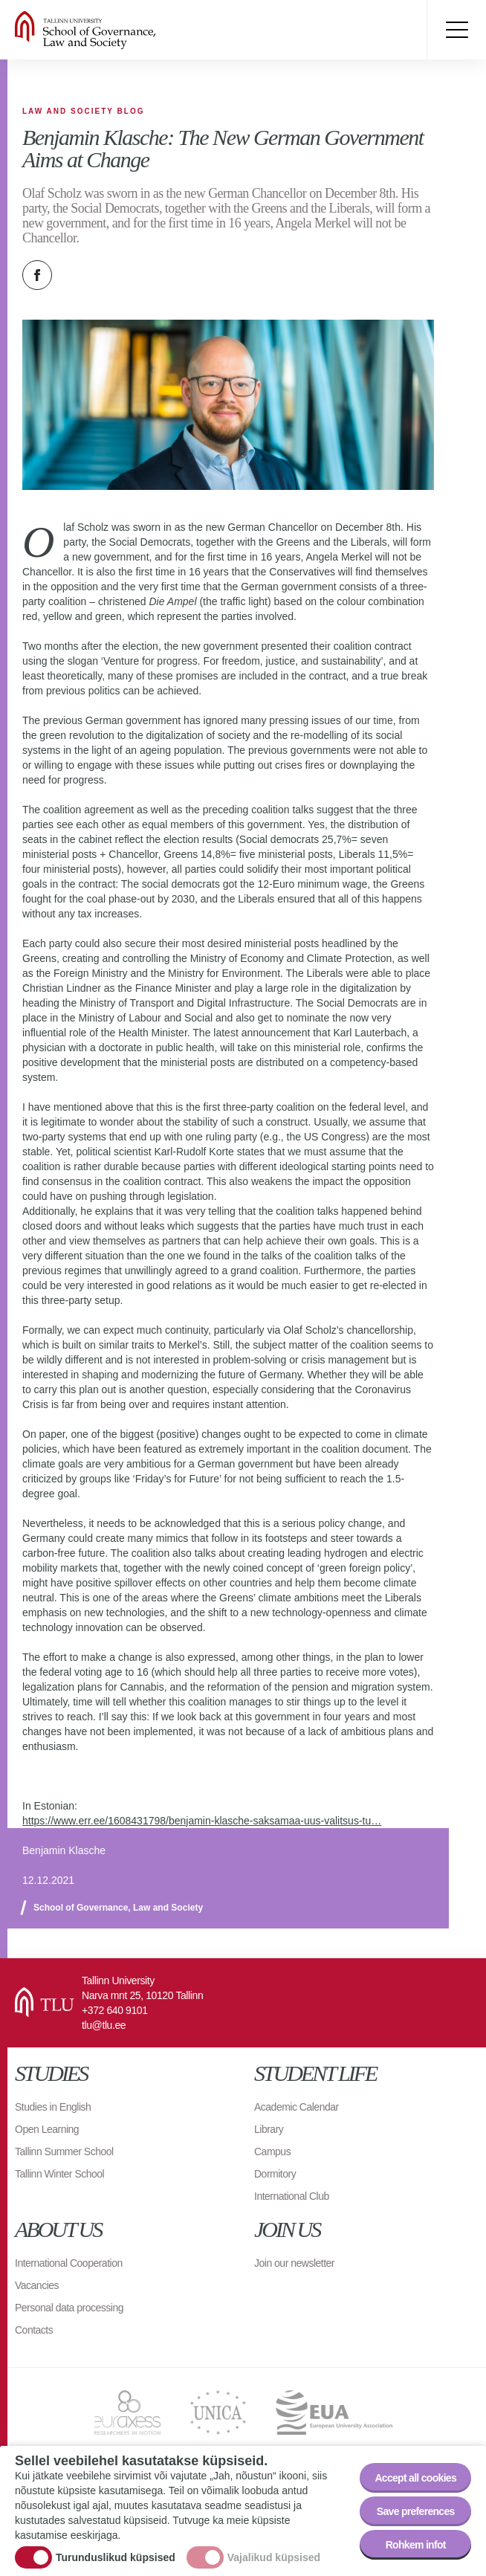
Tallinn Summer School (64, 2151)
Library (268, 2129)
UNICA (218, 2412)
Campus (272, 2151)
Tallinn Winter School (59, 2174)
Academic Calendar (296, 2107)
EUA (334, 2412)
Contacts (34, 2330)
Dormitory (275, 2174)
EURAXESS (127, 2412)
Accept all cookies (415, 2478)
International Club (291, 2196)
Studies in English (53, 2107)
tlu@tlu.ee (104, 2025)
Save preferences (416, 2511)
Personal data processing (69, 2308)
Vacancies (37, 2285)
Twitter (74, 275)
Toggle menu (456, 29)
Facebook (37, 275)
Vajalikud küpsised (273, 2557)
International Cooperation (69, 2263)
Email (111, 275)
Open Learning (47, 2129)
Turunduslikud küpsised (115, 2557)
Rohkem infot (416, 2545)
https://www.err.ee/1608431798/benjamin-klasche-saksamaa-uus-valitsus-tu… (201, 1821)
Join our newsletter (294, 2263)
